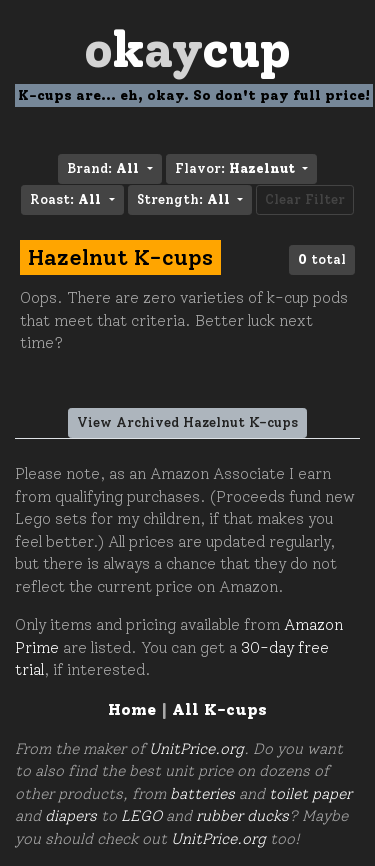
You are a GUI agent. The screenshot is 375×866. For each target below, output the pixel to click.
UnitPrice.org (196, 749)
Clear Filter (305, 199)
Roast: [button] (67, 199)
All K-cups (219, 709)
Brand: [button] (105, 168)
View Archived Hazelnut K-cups (187, 422)
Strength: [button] (185, 199)
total (322, 259)
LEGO (141, 816)
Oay (187, 49)
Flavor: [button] (237, 168)
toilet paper (310, 794)
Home (132, 709)
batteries (202, 794)
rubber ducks (242, 816)
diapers (71, 816)
